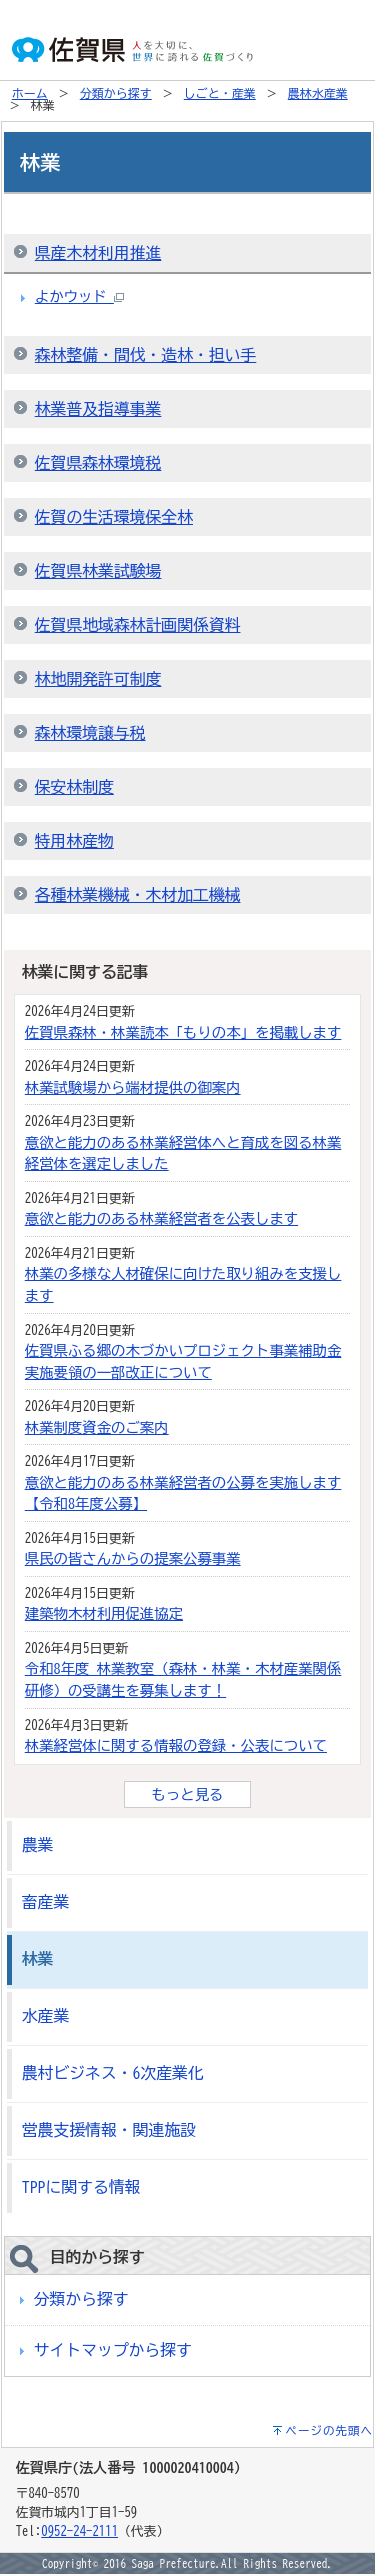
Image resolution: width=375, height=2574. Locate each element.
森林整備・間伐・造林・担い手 (146, 355)
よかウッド (79, 296)
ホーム (30, 93)
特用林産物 (74, 841)
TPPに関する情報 (81, 2187)
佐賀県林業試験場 (98, 571)
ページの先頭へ (330, 2430)
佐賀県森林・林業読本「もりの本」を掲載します (183, 1032)
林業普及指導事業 (98, 409)
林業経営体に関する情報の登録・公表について (176, 1745)
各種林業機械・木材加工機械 (138, 895)
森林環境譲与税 (90, 733)
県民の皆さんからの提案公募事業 (133, 1558)
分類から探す (116, 93)
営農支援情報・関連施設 (109, 2130)
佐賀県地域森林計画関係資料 (138, 625)
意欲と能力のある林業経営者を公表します (161, 1218)
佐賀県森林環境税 (98, 463)
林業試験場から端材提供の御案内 (133, 1087)
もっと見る (188, 1794)
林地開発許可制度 (98, 679)
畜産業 (45, 1902)
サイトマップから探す (113, 2350)
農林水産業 (318, 93)
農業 (38, 1845)
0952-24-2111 (79, 2531)
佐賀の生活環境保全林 (114, 517)
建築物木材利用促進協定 (104, 1613)
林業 (38, 1959)
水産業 (45, 2016)
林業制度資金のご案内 (97, 1427)
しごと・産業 (220, 93)
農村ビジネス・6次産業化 (113, 2073)
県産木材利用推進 (98, 253)
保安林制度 (74, 787)
